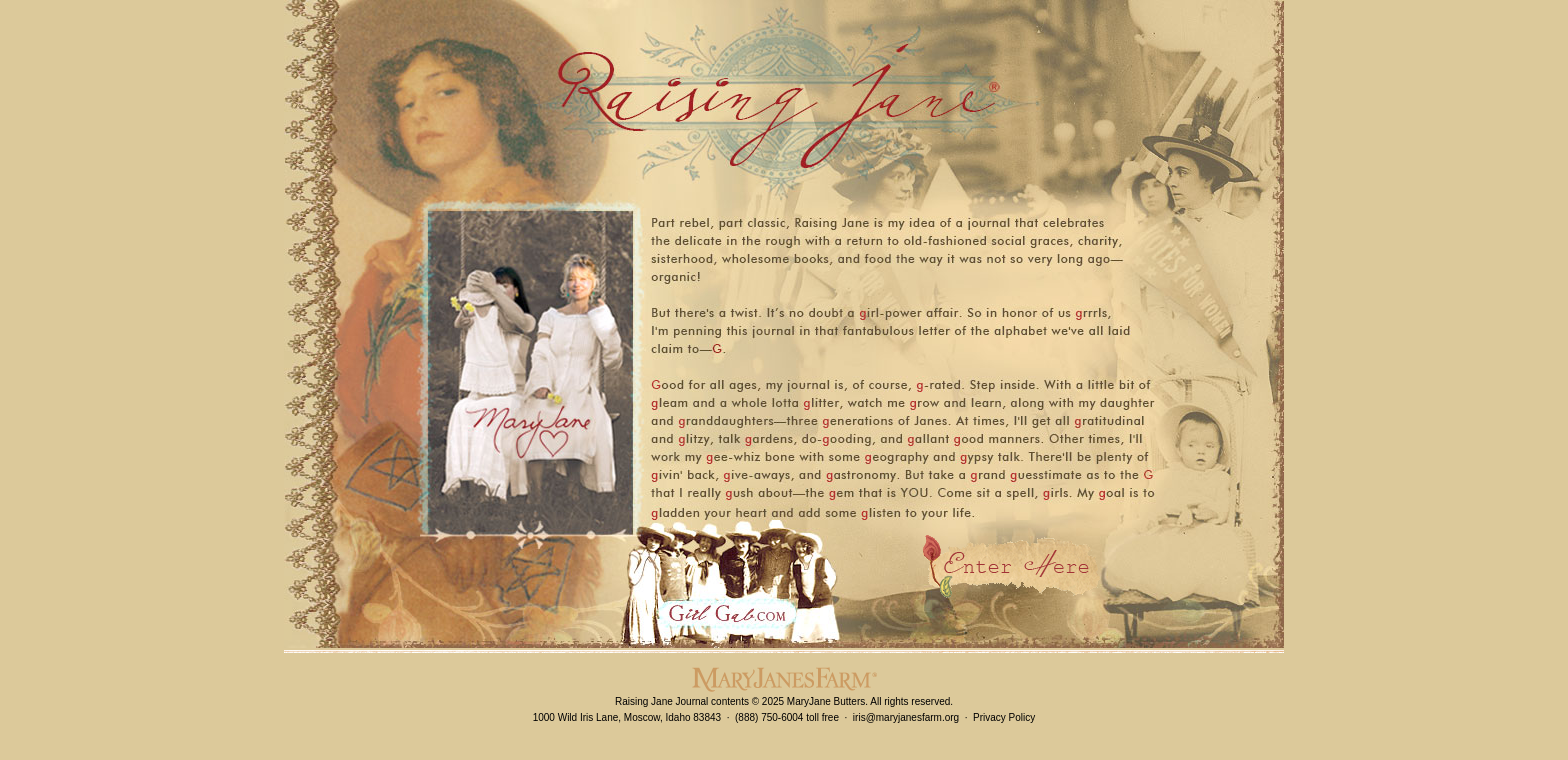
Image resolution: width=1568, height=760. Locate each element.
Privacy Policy (1004, 717)
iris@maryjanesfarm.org (906, 717)
